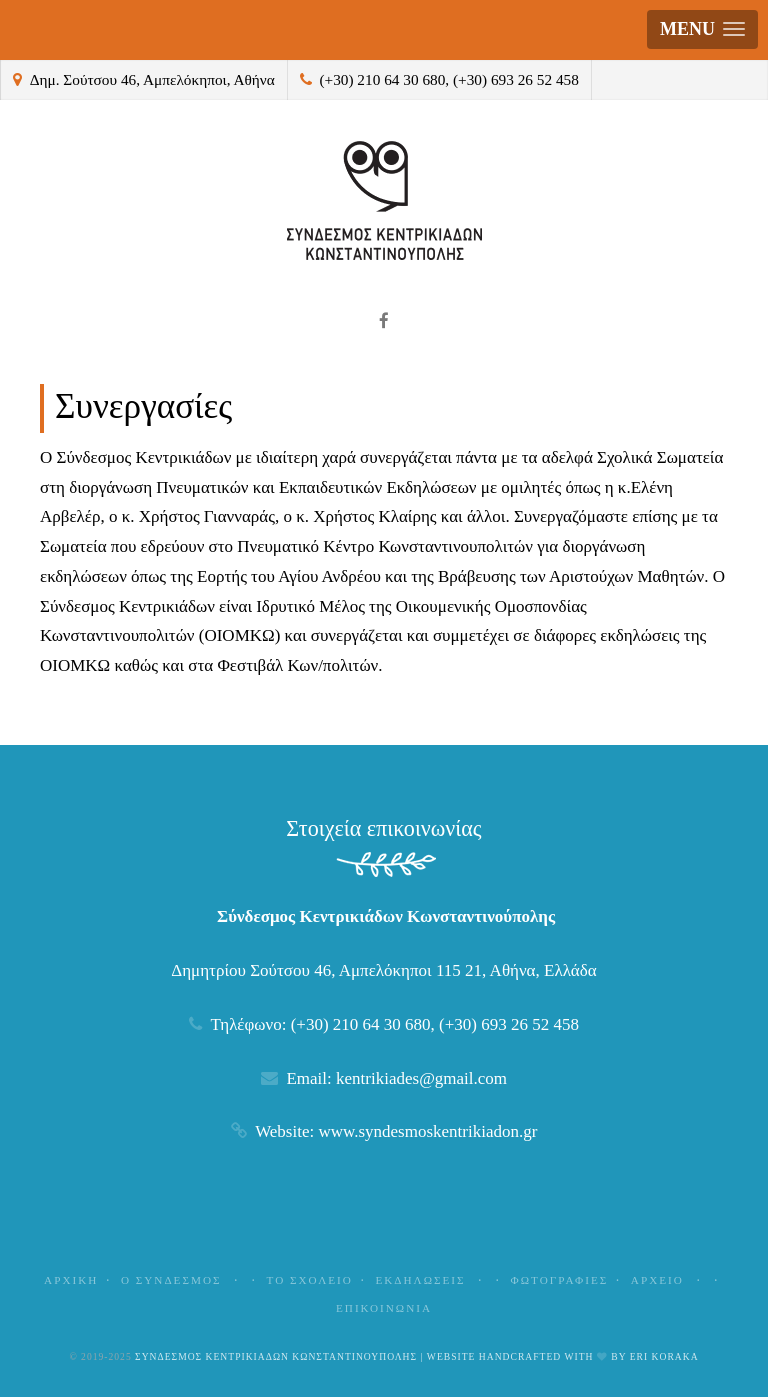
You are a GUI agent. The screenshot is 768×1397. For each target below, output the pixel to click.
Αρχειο (669, 1280)
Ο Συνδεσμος (182, 1280)
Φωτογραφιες (560, 1280)
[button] (702, 29)
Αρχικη (71, 1280)
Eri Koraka (664, 1356)
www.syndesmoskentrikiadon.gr (427, 1131)
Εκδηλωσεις (431, 1280)
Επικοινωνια (384, 1308)
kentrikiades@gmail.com (421, 1078)
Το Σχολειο (310, 1280)
